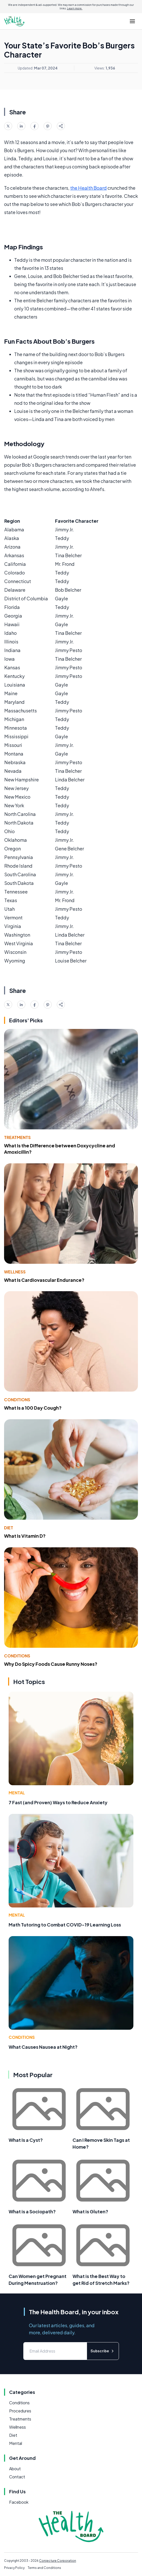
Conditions (17, 1399)
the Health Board (88, 188)
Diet (8, 1527)
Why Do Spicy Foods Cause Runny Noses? (50, 1664)
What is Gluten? (90, 2211)
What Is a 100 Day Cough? (33, 1408)
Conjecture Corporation (57, 2561)
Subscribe (103, 2351)
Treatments (17, 1137)
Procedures (20, 2410)
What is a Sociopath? (32, 2211)
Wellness (15, 1271)
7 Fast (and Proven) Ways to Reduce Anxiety (58, 1802)
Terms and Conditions (44, 2568)
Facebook (18, 2502)
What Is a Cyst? (26, 2140)
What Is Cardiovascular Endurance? (44, 1280)
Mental (17, 1792)
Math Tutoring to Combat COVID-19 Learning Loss (65, 1924)
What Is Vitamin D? (25, 1536)
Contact (17, 2476)
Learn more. (74, 8)
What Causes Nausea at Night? (43, 2047)
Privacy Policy (14, 2568)
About (15, 2468)
